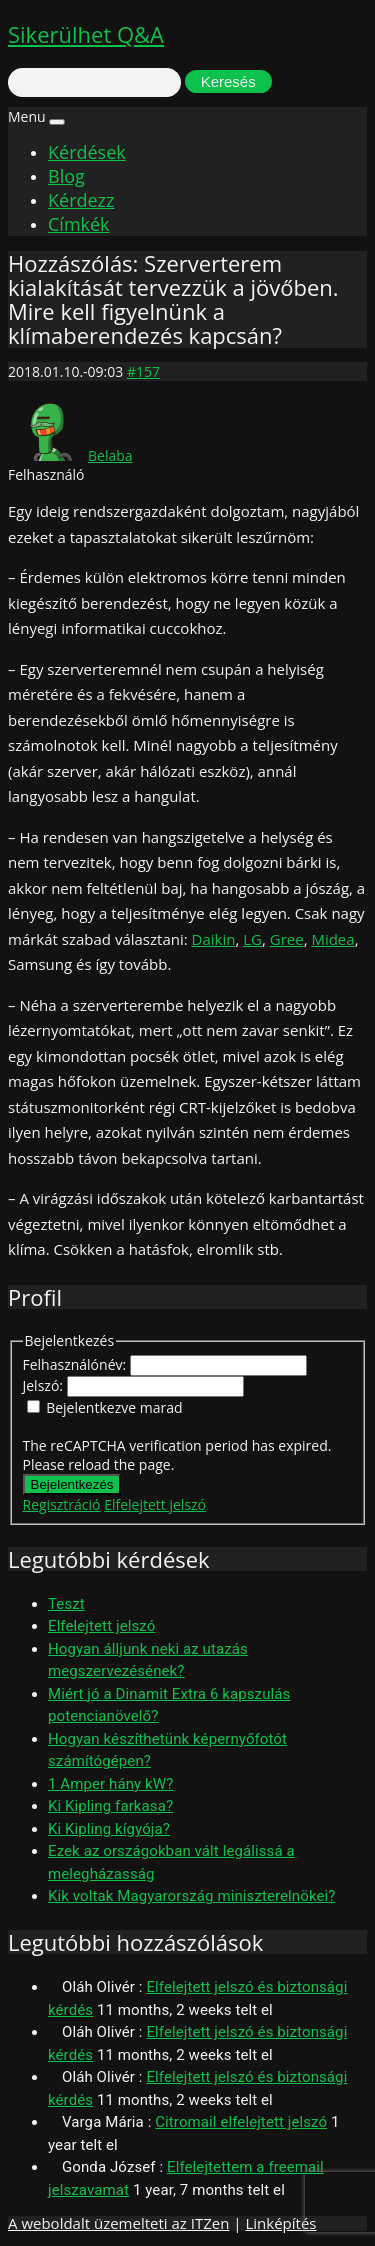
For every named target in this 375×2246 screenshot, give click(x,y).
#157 (143, 371)
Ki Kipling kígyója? (109, 1829)
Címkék (79, 224)
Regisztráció (62, 1504)
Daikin (214, 939)
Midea (332, 939)
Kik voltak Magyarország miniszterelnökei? (191, 1896)
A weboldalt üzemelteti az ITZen (118, 2223)
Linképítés (280, 2223)
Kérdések (87, 152)
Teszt (66, 1604)
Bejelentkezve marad (114, 1407)
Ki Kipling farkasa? (110, 1806)
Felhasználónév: (76, 1364)
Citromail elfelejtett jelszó (241, 2122)
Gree (287, 939)
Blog (66, 176)
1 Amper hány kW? (110, 1784)
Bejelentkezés (72, 1484)
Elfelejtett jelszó (155, 1504)
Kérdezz (81, 200)
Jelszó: (45, 1385)
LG (252, 939)
